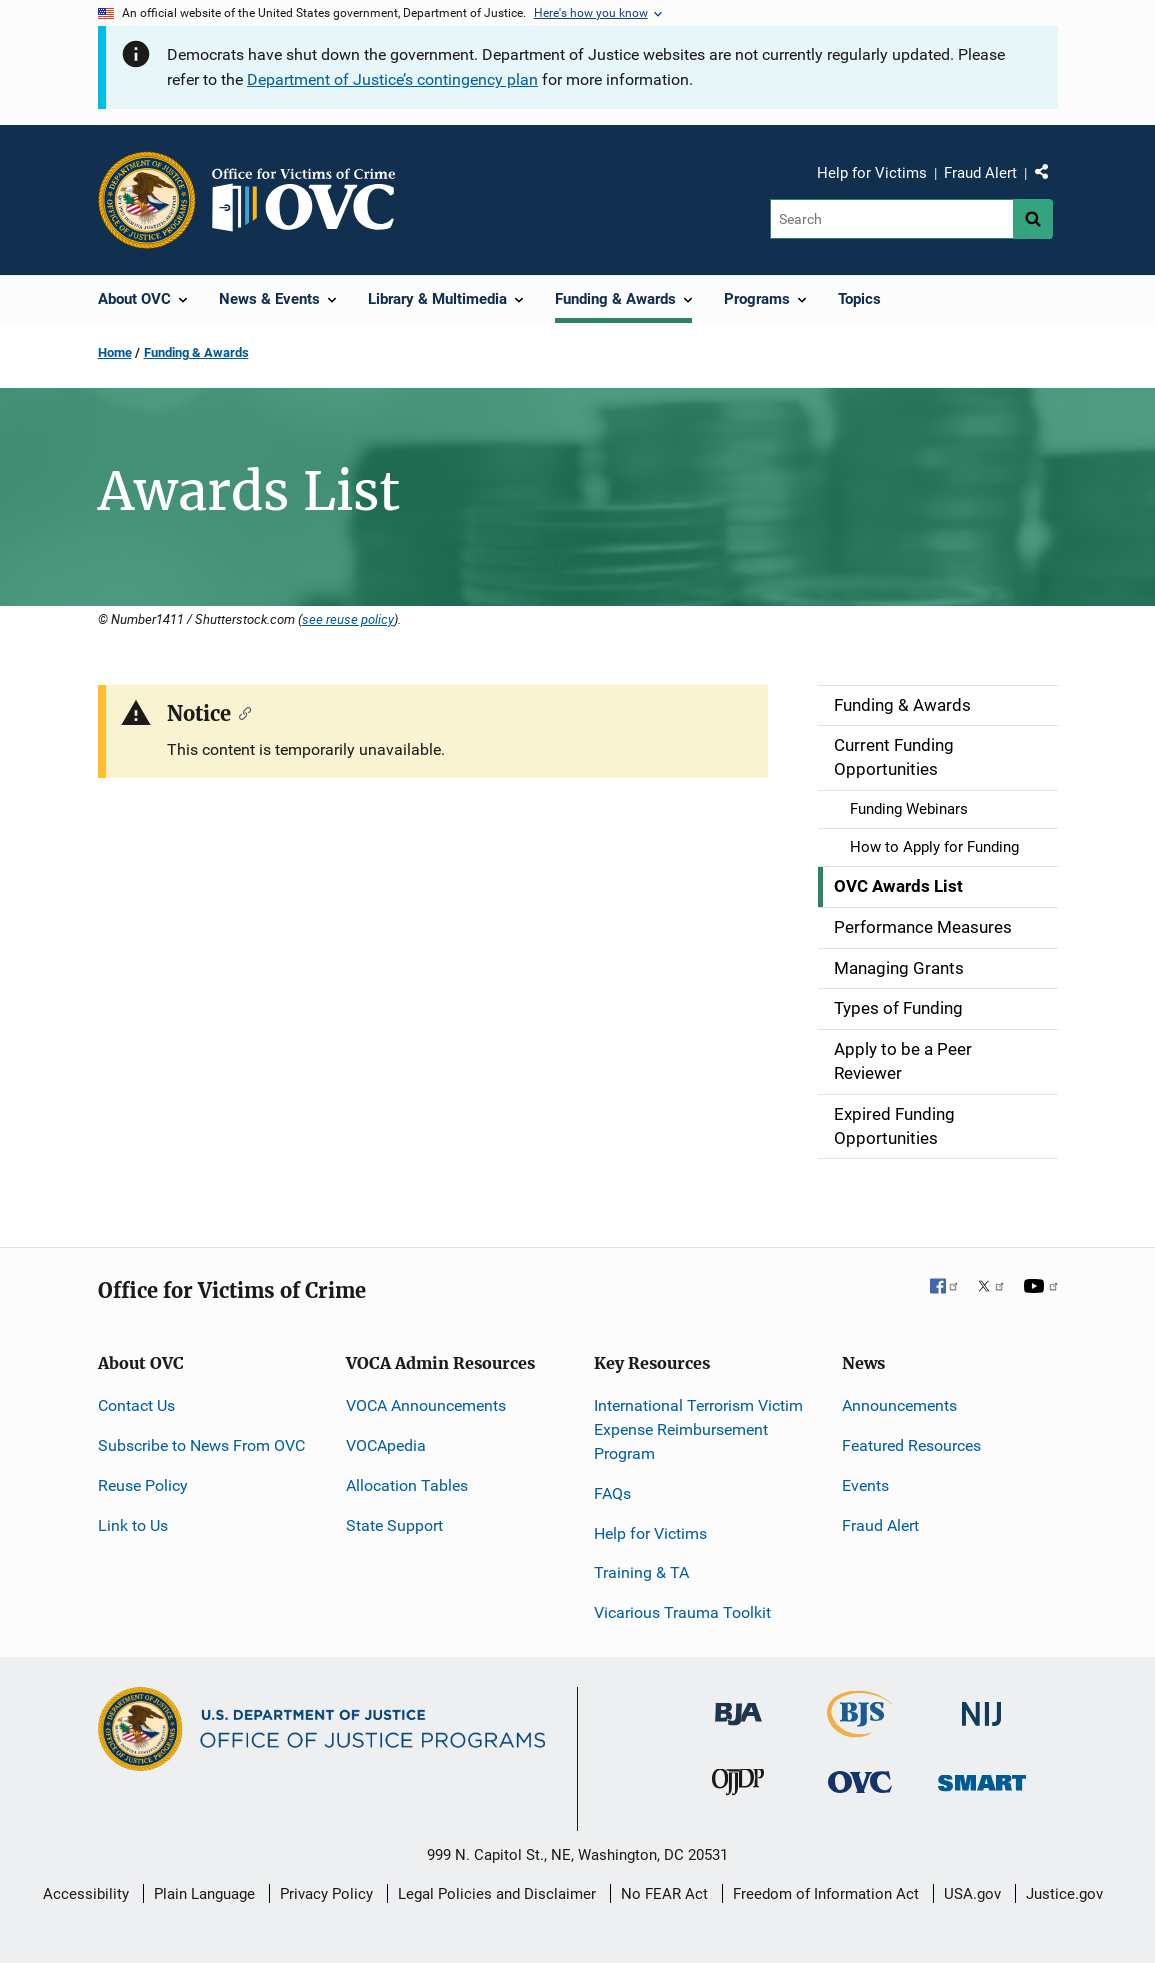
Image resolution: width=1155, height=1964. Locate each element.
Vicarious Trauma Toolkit (682, 1612)
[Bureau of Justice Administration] (738, 1704)
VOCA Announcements (426, 1405)
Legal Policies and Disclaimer (497, 1894)
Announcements (899, 1405)
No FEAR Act (664, 1894)
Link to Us (133, 1525)
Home (115, 352)
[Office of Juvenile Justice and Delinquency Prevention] (738, 1786)
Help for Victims (872, 173)
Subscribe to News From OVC (201, 1445)
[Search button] (1033, 219)
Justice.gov (1064, 1894)
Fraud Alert (980, 173)
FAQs (612, 1493)
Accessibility (86, 1894)
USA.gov (972, 1894)
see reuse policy (348, 619)
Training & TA (641, 1572)
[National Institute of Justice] (982, 1705)
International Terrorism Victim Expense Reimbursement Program (698, 1429)
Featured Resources (911, 1445)
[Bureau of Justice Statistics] (859, 1728)
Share (1049, 176)
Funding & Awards (196, 352)
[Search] (891, 219)
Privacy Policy (326, 1894)
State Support (394, 1525)
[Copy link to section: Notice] (241, 712)
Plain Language (204, 1894)
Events (865, 1485)
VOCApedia (386, 1445)
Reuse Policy (143, 1485)
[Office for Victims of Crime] (860, 1781)
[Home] (312, 200)
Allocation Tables (407, 1485)
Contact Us (136, 1405)
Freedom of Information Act (826, 1894)
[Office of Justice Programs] (147, 200)
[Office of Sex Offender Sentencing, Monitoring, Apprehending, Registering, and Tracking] (982, 1777)
